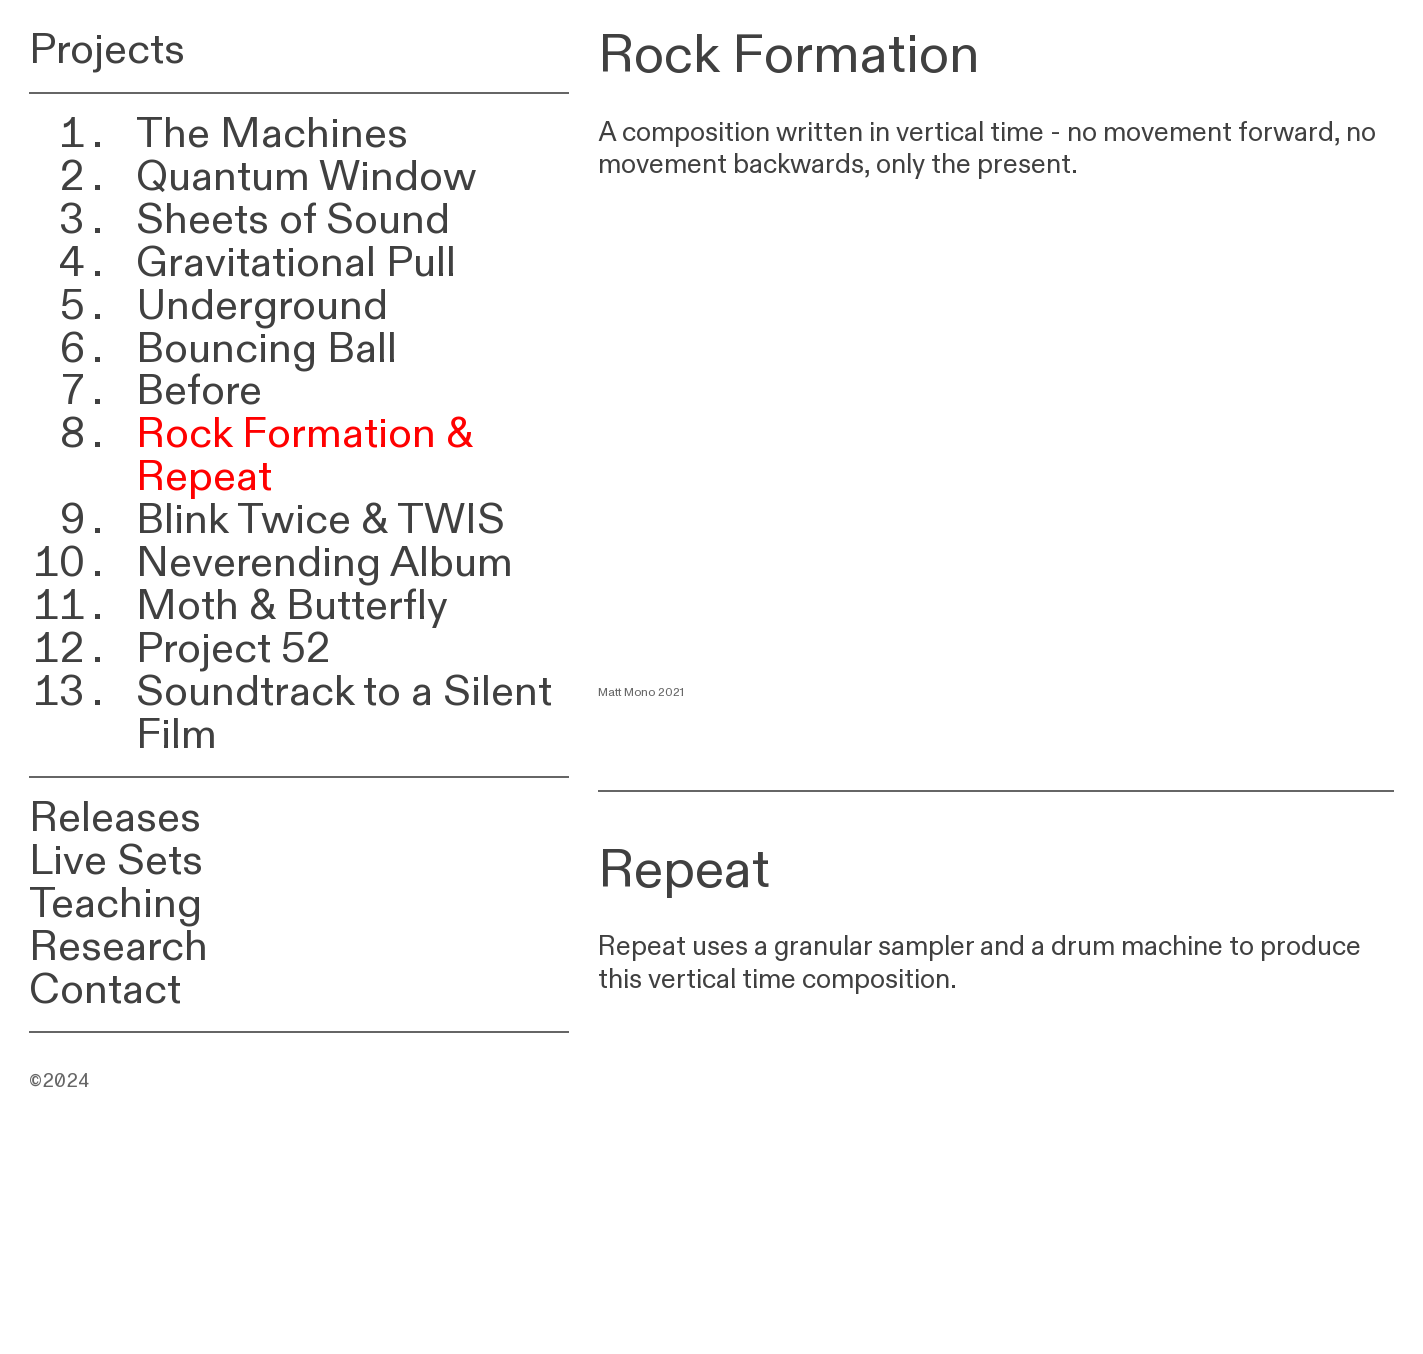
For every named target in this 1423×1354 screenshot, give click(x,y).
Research (118, 946)
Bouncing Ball (266, 348)
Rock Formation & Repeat (304, 455)
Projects (107, 49)
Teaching (115, 903)
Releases (115, 817)
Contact (105, 989)
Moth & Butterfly (292, 605)
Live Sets (116, 860)
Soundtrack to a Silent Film (344, 713)
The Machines (272, 133)
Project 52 (233, 648)
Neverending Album (324, 562)
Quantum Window (306, 176)
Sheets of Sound (293, 219)
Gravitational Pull (296, 262)
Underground (262, 305)
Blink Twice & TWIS (320, 519)
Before (199, 390)
